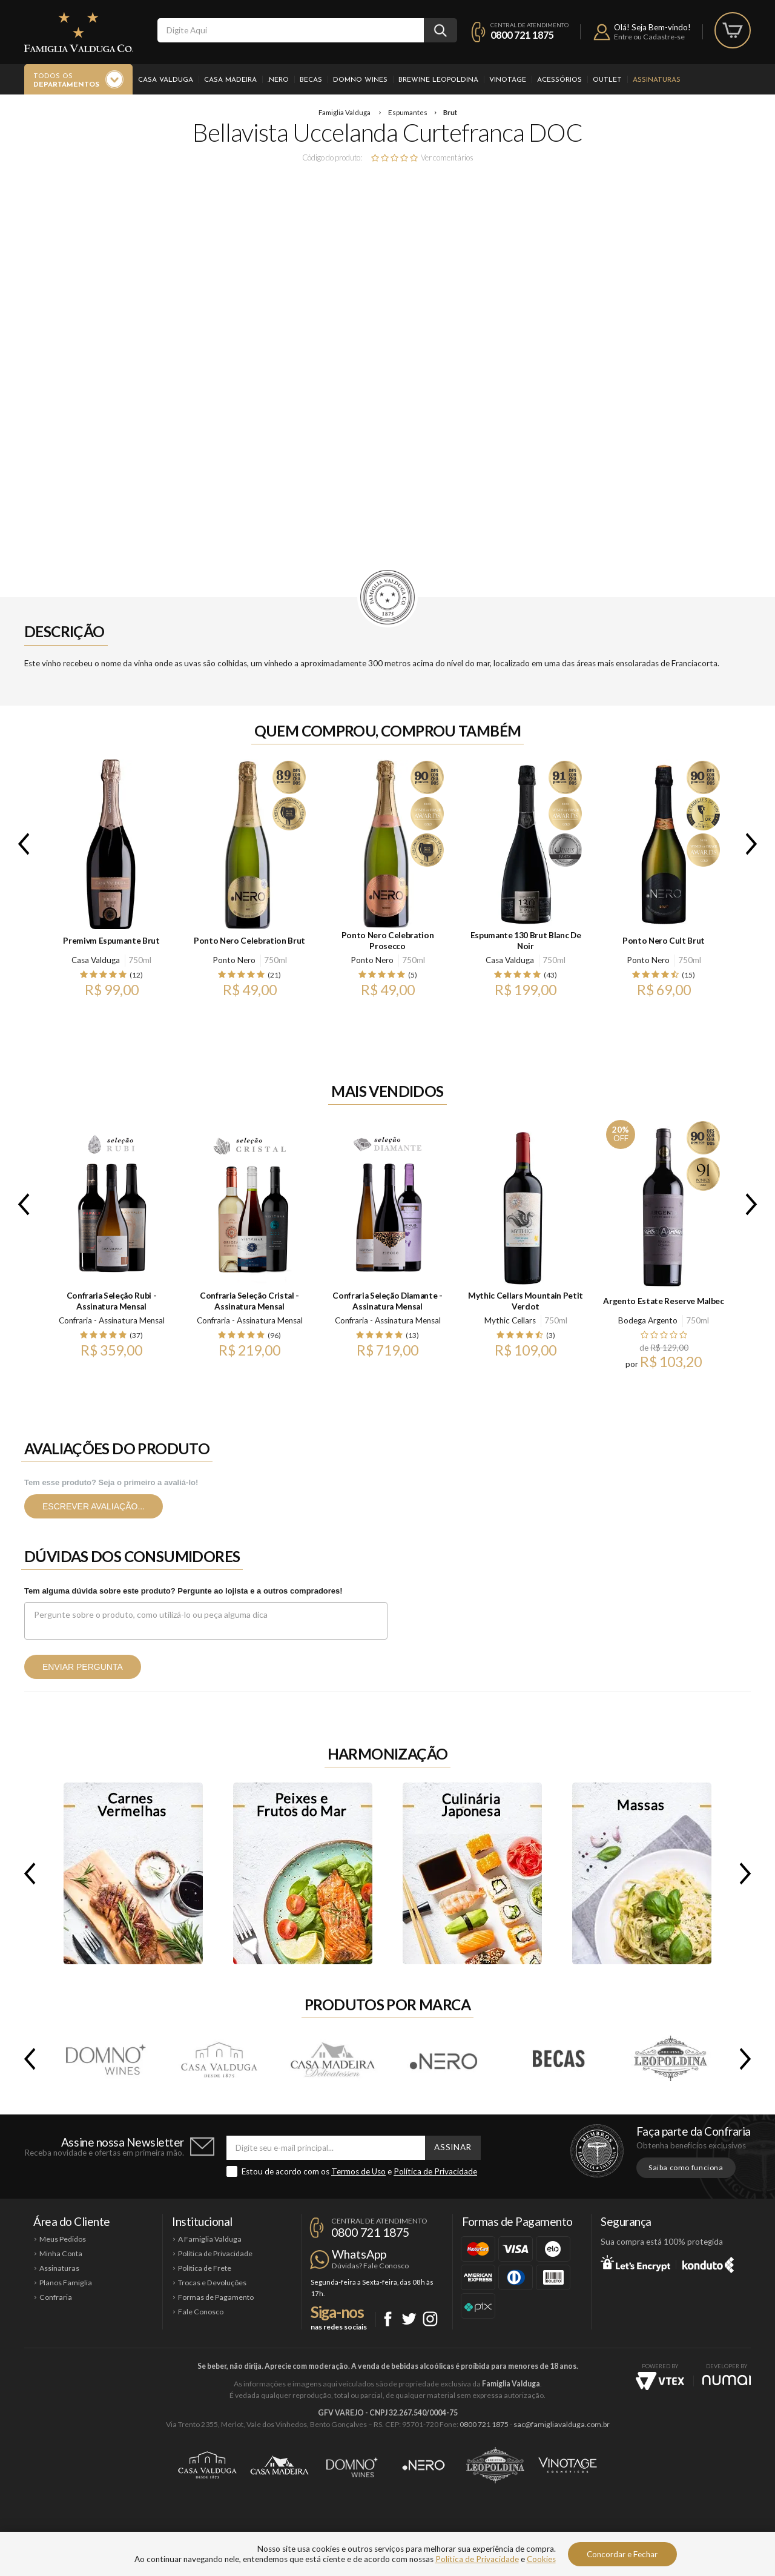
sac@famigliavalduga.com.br (561, 2424)
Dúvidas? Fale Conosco (370, 2265)
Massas (641, 1873)
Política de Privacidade (435, 2171)
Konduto (708, 2263)
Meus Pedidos (62, 2238)
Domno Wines (360, 80)
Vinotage (507, 80)
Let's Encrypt (635, 2263)
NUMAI (726, 2380)
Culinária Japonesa (472, 1873)
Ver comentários (447, 157)
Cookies (541, 2559)
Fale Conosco (200, 2311)
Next (754, 844)
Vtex (660, 2381)
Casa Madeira (230, 80)
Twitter (409, 2318)
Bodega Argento (648, 1320)
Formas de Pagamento (216, 2297)
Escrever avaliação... (93, 1506)
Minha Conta (60, 2253)
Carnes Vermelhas (133, 1873)
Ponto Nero (234, 960)
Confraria (55, 2297)
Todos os (66, 81)
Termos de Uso (358, 2171)
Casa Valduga (165, 80)
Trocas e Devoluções (212, 2282)
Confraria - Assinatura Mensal (112, 1320)
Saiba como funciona (686, 2167)
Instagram (430, 2318)
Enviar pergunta (82, 1667)
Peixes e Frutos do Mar (302, 1873)
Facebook (387, 2318)
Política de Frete (204, 2268)
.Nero (278, 80)
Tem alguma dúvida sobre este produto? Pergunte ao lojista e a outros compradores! (183, 1590)
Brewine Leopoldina (438, 80)
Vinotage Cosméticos (568, 2465)
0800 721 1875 (522, 35)
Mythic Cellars (510, 1320)
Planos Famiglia (65, 2282)
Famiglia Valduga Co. (78, 32)
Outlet (607, 80)
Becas (311, 80)
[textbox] (290, 30)
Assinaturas (657, 80)
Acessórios (559, 80)
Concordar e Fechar (622, 2554)
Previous (21, 844)
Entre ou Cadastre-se (649, 36)
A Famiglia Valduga (210, 2238)
